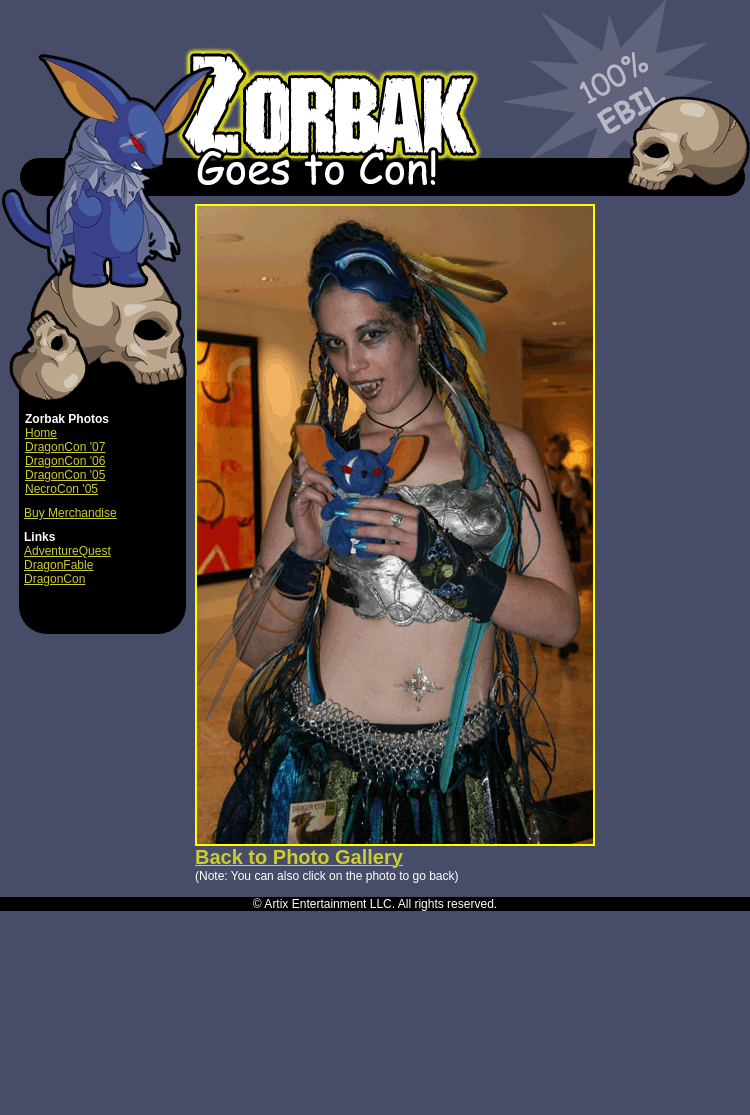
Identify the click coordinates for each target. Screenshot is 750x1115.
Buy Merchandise (70, 513)
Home (41, 433)
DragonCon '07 (65, 447)
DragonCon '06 (65, 461)
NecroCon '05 (61, 489)
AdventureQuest (67, 551)
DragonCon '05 (65, 475)
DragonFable (58, 565)
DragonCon (54, 579)
